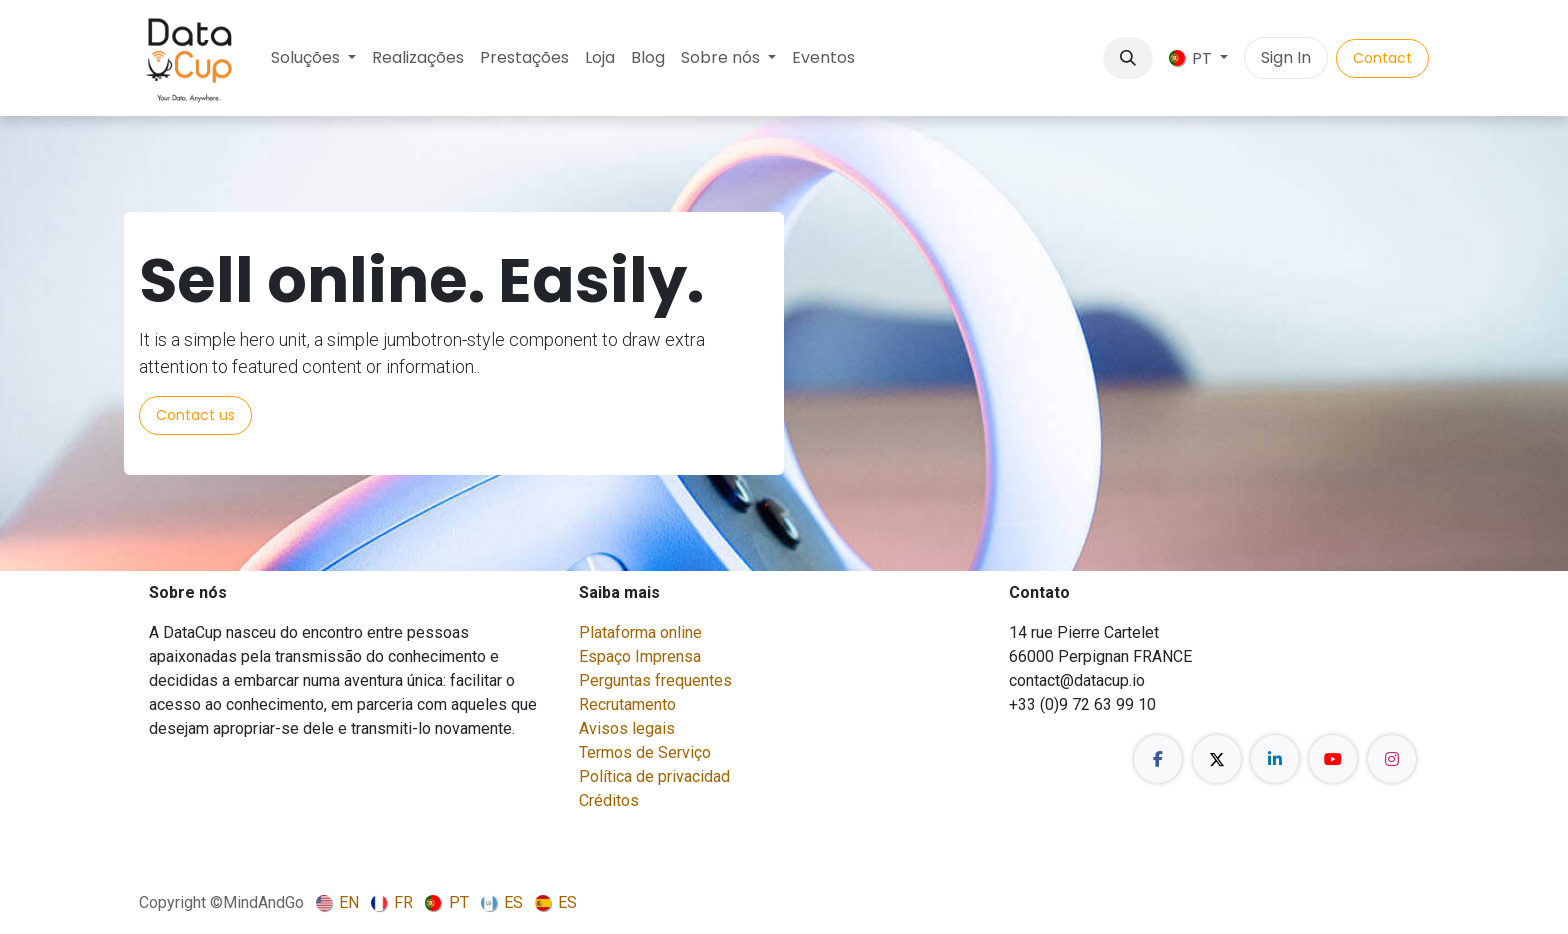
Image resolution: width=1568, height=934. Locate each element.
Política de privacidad (654, 776)
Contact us (195, 415)
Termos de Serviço (645, 752)
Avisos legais (627, 728)
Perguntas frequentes (655, 680)
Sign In (1286, 57)
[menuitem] (313, 58)
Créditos (609, 800)
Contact (1382, 58)
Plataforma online (640, 632)
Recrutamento (627, 704)
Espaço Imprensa (640, 656)
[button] (1128, 58)
